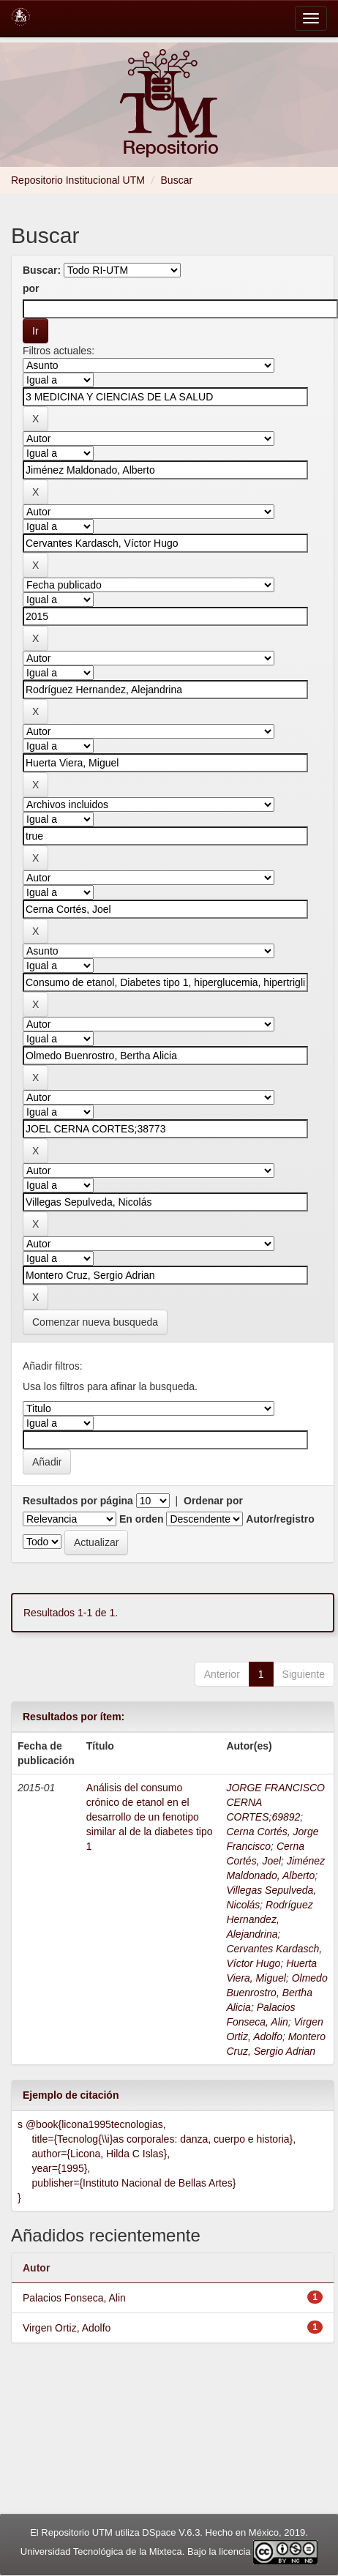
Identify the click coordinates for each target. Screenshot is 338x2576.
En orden (141, 1519)
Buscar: (42, 270)
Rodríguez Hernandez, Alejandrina (269, 1919)
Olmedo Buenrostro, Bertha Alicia (276, 1992)
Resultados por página (78, 1501)
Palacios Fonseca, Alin (74, 2298)
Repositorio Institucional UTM (78, 180)
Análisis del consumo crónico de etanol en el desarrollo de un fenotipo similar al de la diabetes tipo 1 (149, 1817)
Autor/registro (280, 1519)
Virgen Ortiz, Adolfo (66, 2328)
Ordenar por (213, 1501)
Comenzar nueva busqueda (95, 1322)
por (31, 288)
